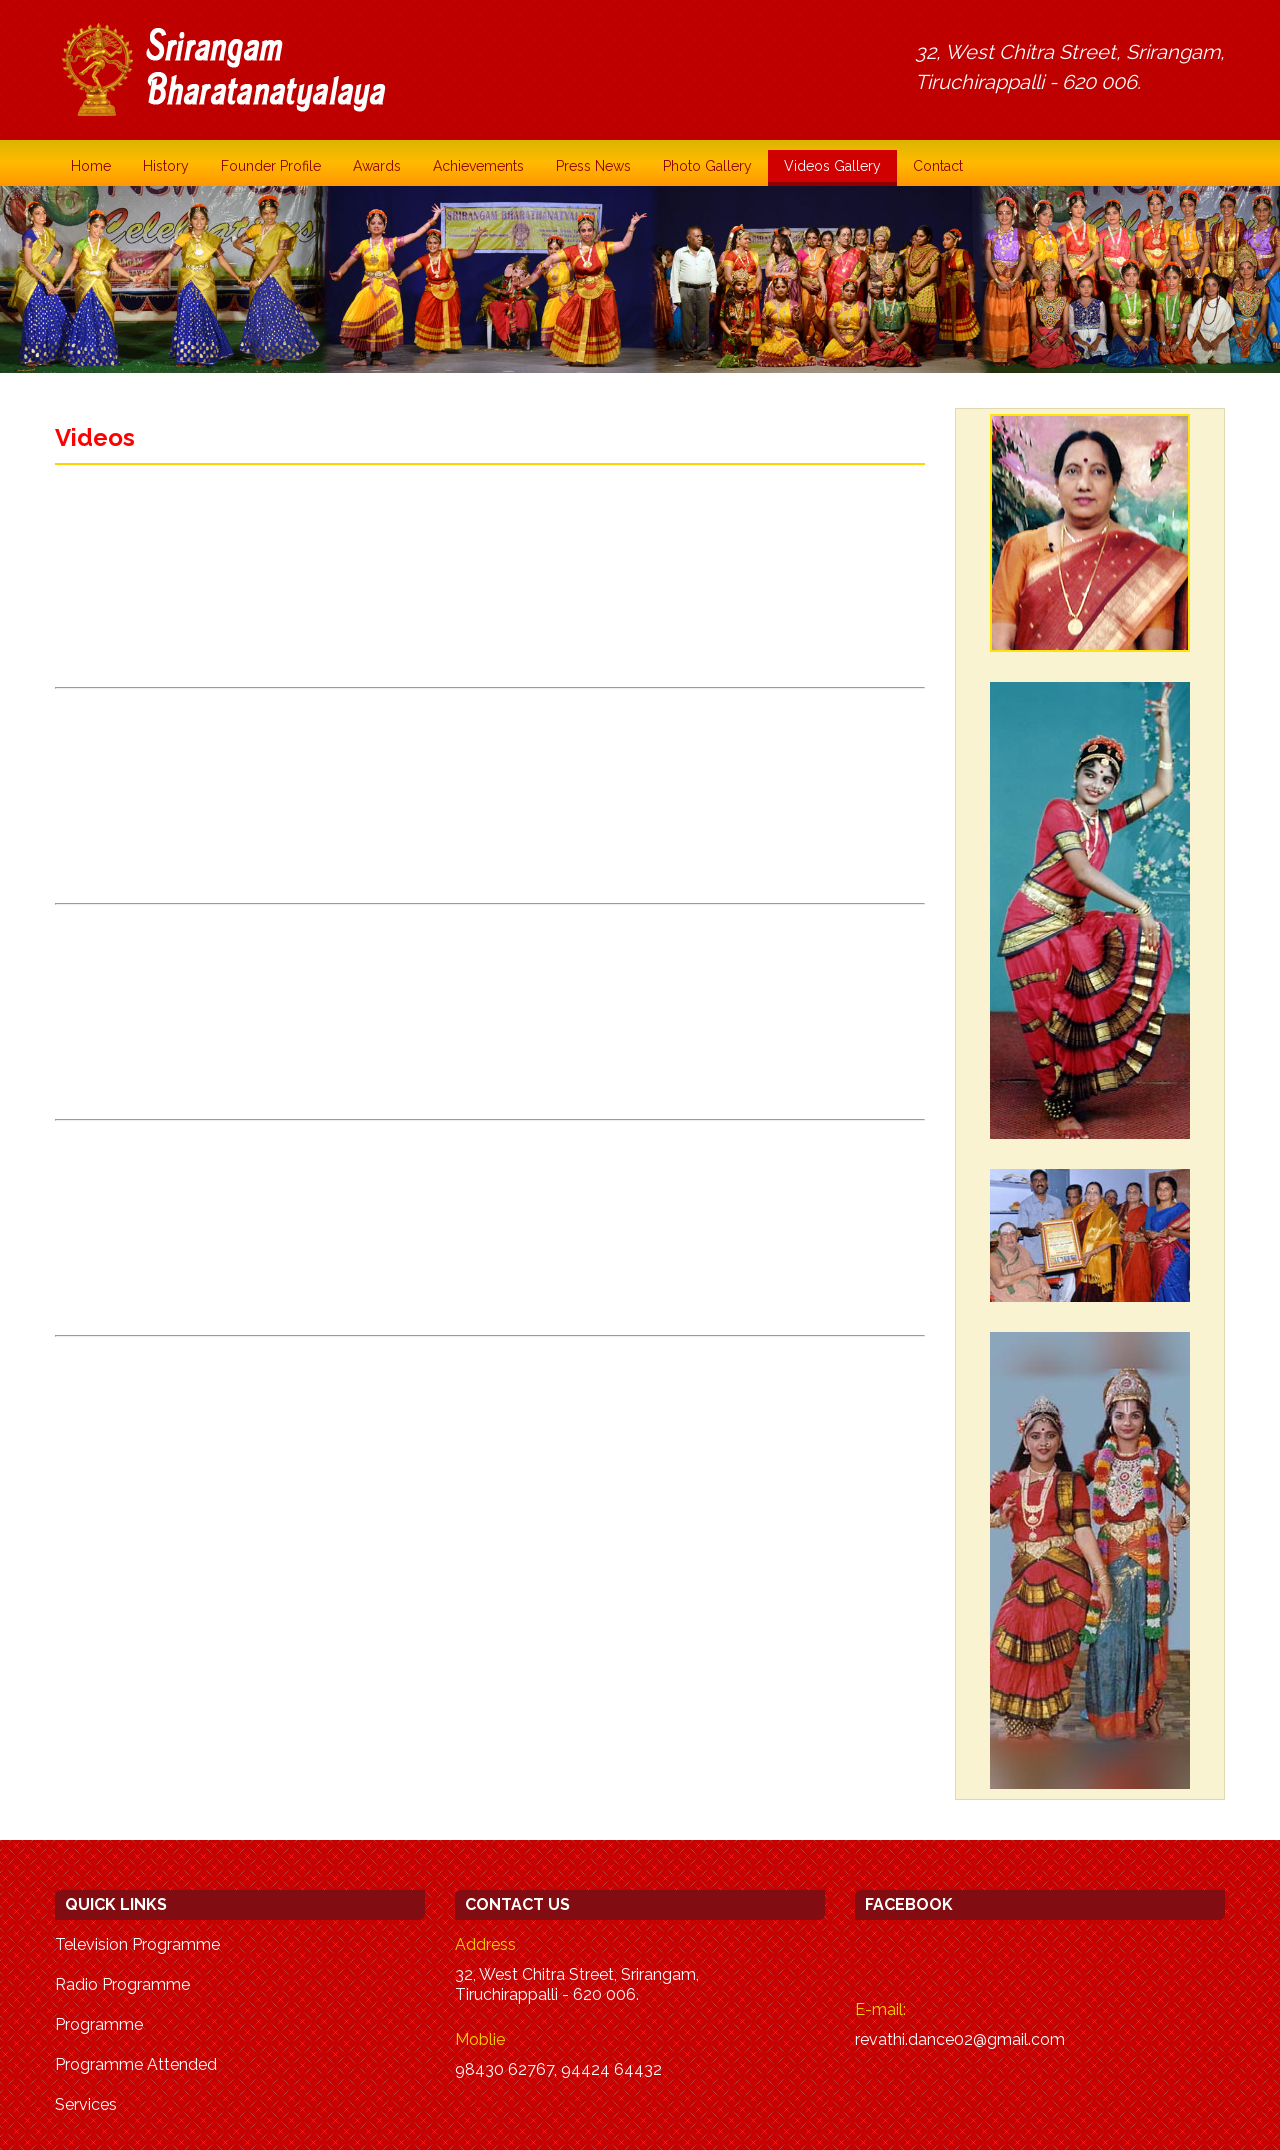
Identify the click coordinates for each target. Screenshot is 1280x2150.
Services (86, 2104)
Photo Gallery (707, 166)
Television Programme (137, 1944)
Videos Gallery (832, 166)
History (166, 166)
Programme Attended (136, 2064)
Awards (377, 166)
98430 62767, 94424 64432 (558, 2069)
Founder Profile (271, 166)
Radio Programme (122, 1984)
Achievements (478, 166)
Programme (99, 2024)
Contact (938, 166)
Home (91, 166)
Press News (593, 166)
